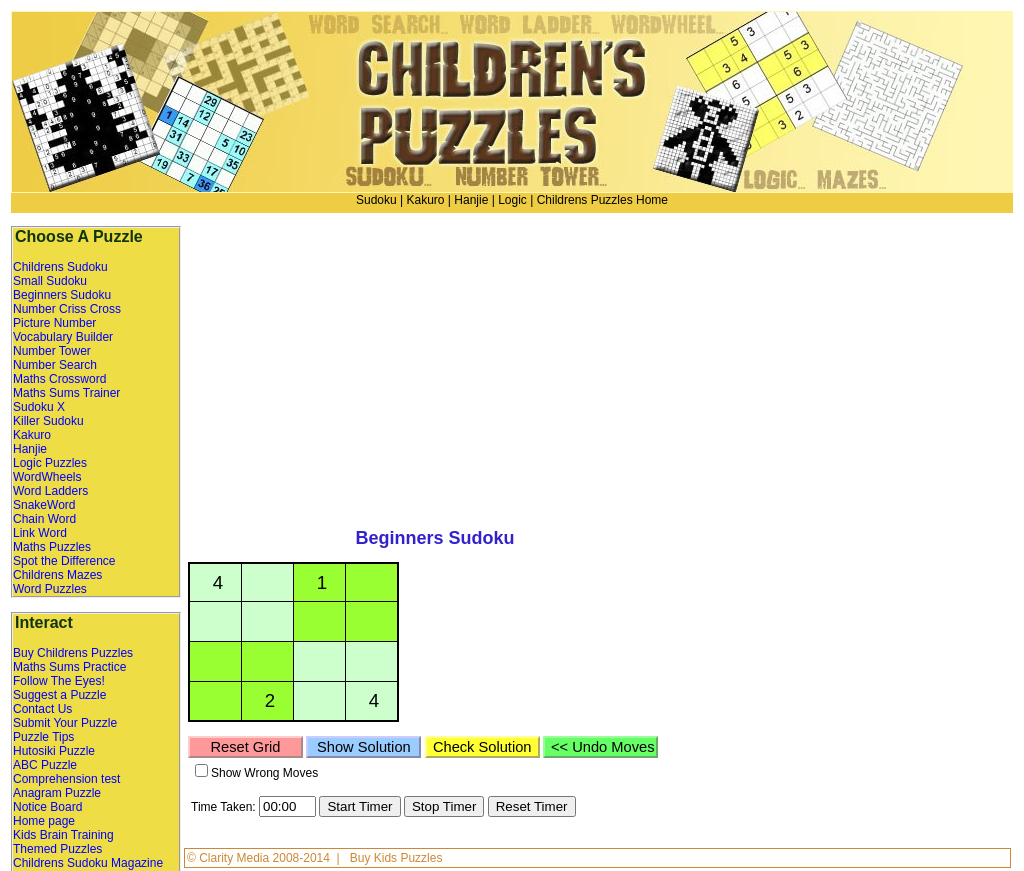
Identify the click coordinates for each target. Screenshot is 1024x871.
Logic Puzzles (50, 463)
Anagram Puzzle (57, 793)
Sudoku (376, 200)
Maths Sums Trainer (66, 393)
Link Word (40, 533)
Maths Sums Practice (69, 667)
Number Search (55, 365)
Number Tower (52, 351)
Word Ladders (50, 491)
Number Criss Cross (67, 309)
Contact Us (42, 709)
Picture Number (54, 323)
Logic (512, 200)
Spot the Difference (64, 561)
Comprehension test (66, 779)
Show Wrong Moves (264, 773)
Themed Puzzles (57, 849)
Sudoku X (39, 407)
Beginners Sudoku (62, 295)
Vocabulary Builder (63, 337)
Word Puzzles (50, 589)
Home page (44, 821)
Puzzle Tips (43, 737)
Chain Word (44, 519)
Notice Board (47, 807)
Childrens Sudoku (60, 267)
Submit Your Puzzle (65, 723)
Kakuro (425, 200)
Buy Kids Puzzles (396, 858)
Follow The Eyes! (59, 681)
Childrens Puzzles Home (602, 200)
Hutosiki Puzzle (54, 751)
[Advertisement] (835, 365)
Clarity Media (235, 858)
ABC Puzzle (45, 765)
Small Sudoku (50, 281)
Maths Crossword (59, 379)
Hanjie (471, 200)
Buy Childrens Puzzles (73, 653)
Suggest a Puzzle (59, 695)
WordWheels (47, 477)
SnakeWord (44, 505)
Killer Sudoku (48, 421)
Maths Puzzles (52, 547)
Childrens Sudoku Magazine (88, 863)
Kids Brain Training (63, 835)
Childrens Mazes (57, 575)
